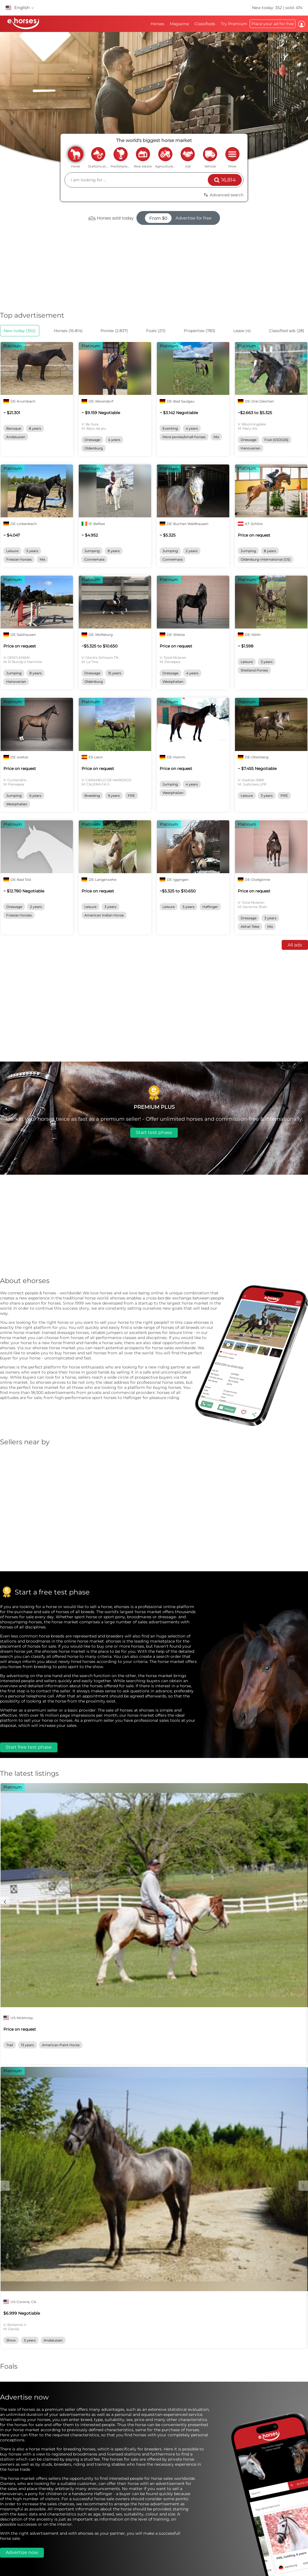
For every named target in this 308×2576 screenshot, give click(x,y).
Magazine (179, 23)
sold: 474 (293, 7)
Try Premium (234, 23)
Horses (157, 23)
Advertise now (22, 2552)
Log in (301, 24)
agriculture (165, 153)
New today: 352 (267, 7)
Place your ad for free (272, 23)
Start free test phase (29, 1747)
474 (92, 218)
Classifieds (204, 23)
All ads (295, 945)
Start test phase (154, 1132)
